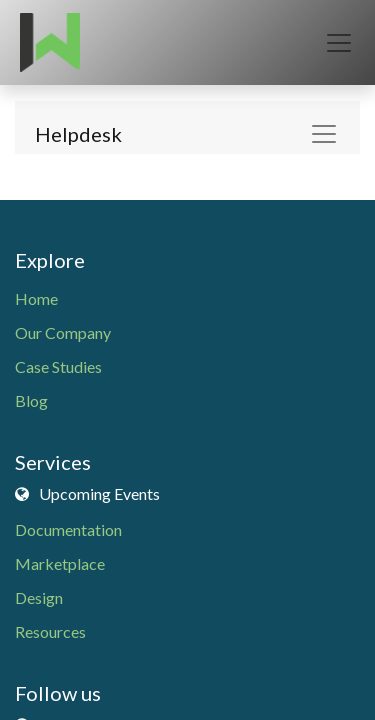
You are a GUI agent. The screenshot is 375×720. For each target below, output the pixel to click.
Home (36, 298)
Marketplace (60, 563)
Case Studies (58, 366)
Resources (50, 631)
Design (39, 597)
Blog (31, 400)
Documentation (68, 529)
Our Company (63, 332)
